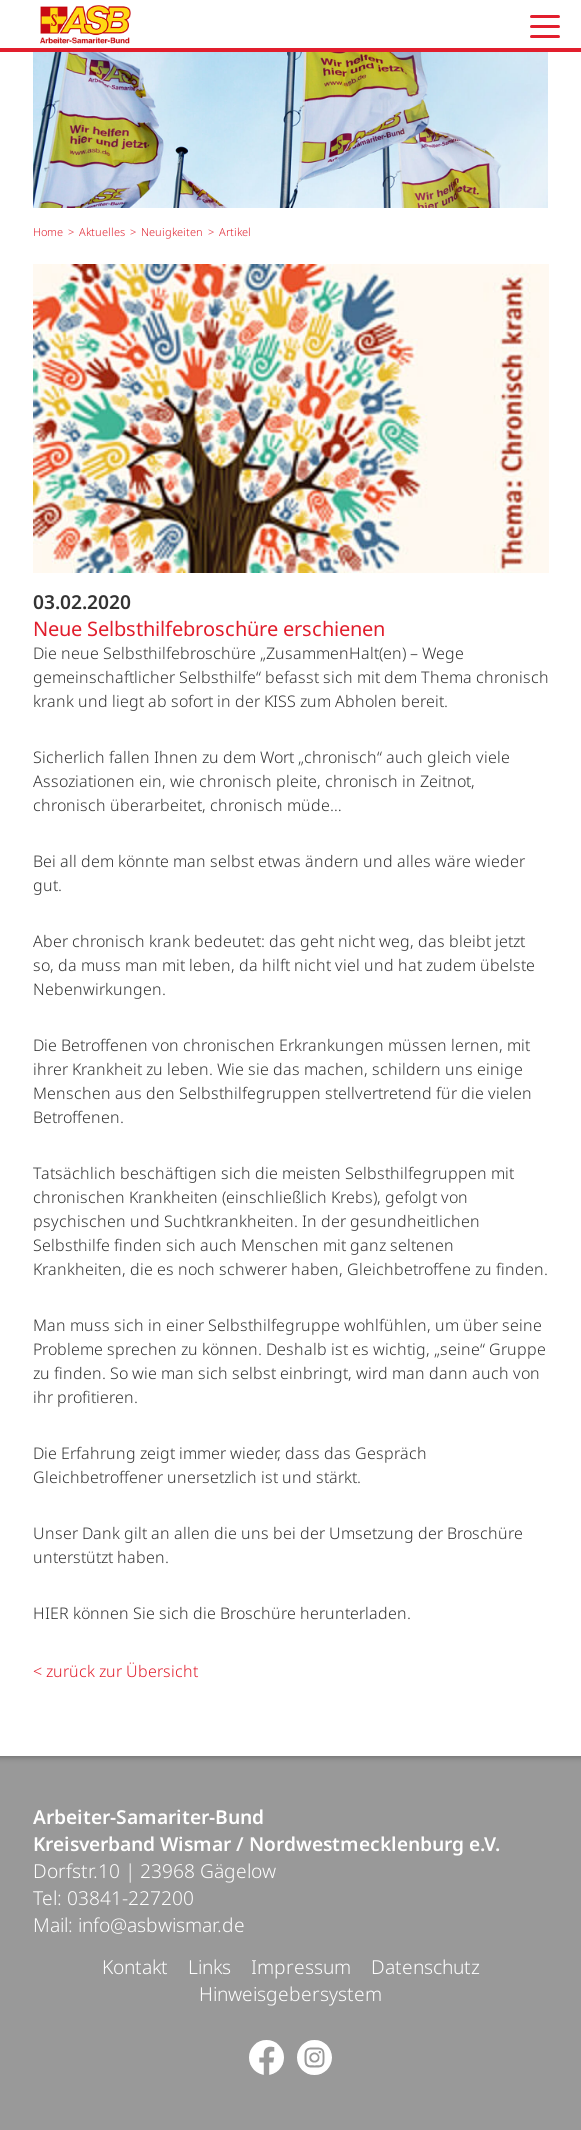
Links (209, 1966)
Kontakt (135, 1966)
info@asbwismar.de (161, 1924)
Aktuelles (102, 231)
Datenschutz (425, 1966)
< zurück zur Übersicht (115, 1671)
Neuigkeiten (172, 231)
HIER (51, 1613)
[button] (545, 26)
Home (48, 231)
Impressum (301, 1966)
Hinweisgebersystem (290, 1993)
